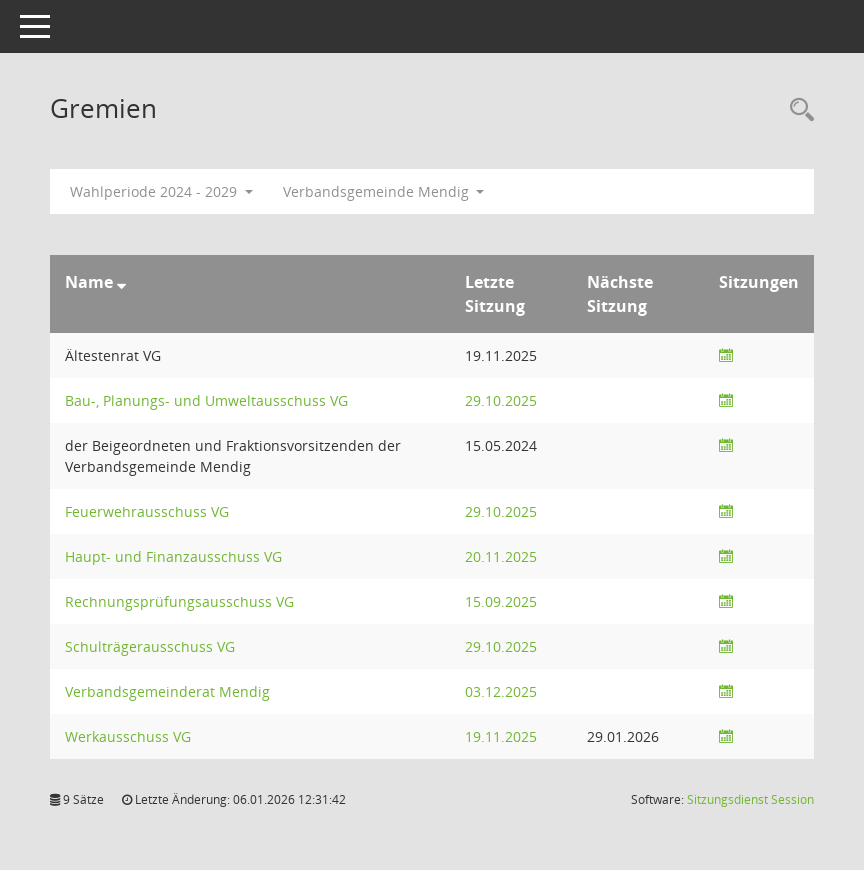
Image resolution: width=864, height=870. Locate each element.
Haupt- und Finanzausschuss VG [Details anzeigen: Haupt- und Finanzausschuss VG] (173, 556)
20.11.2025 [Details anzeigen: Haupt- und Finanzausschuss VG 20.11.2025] (501, 556)
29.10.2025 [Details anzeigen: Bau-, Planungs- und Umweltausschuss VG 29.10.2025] (501, 400)
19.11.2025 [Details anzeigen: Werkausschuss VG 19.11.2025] (501, 736)
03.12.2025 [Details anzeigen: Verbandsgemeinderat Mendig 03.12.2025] (501, 691)
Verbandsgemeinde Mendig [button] (384, 191)
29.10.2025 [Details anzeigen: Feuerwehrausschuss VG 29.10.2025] (501, 511)
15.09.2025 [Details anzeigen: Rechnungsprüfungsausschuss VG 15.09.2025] (501, 601)
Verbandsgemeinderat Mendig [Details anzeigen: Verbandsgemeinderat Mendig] (167, 691)
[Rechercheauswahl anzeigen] (797, 110)
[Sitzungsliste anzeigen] (726, 355)
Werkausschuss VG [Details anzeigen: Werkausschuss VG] (128, 736)
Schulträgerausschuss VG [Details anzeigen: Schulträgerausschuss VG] (150, 646)
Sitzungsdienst (750, 799)
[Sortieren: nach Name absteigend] (121, 282)
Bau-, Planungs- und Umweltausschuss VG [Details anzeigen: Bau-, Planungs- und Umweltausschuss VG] (206, 400)
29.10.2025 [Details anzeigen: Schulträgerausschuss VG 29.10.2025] (501, 646)
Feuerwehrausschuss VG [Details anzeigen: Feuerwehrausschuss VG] (147, 511)
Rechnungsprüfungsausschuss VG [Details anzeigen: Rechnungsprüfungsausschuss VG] (179, 601)
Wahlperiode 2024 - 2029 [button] (161, 191)
